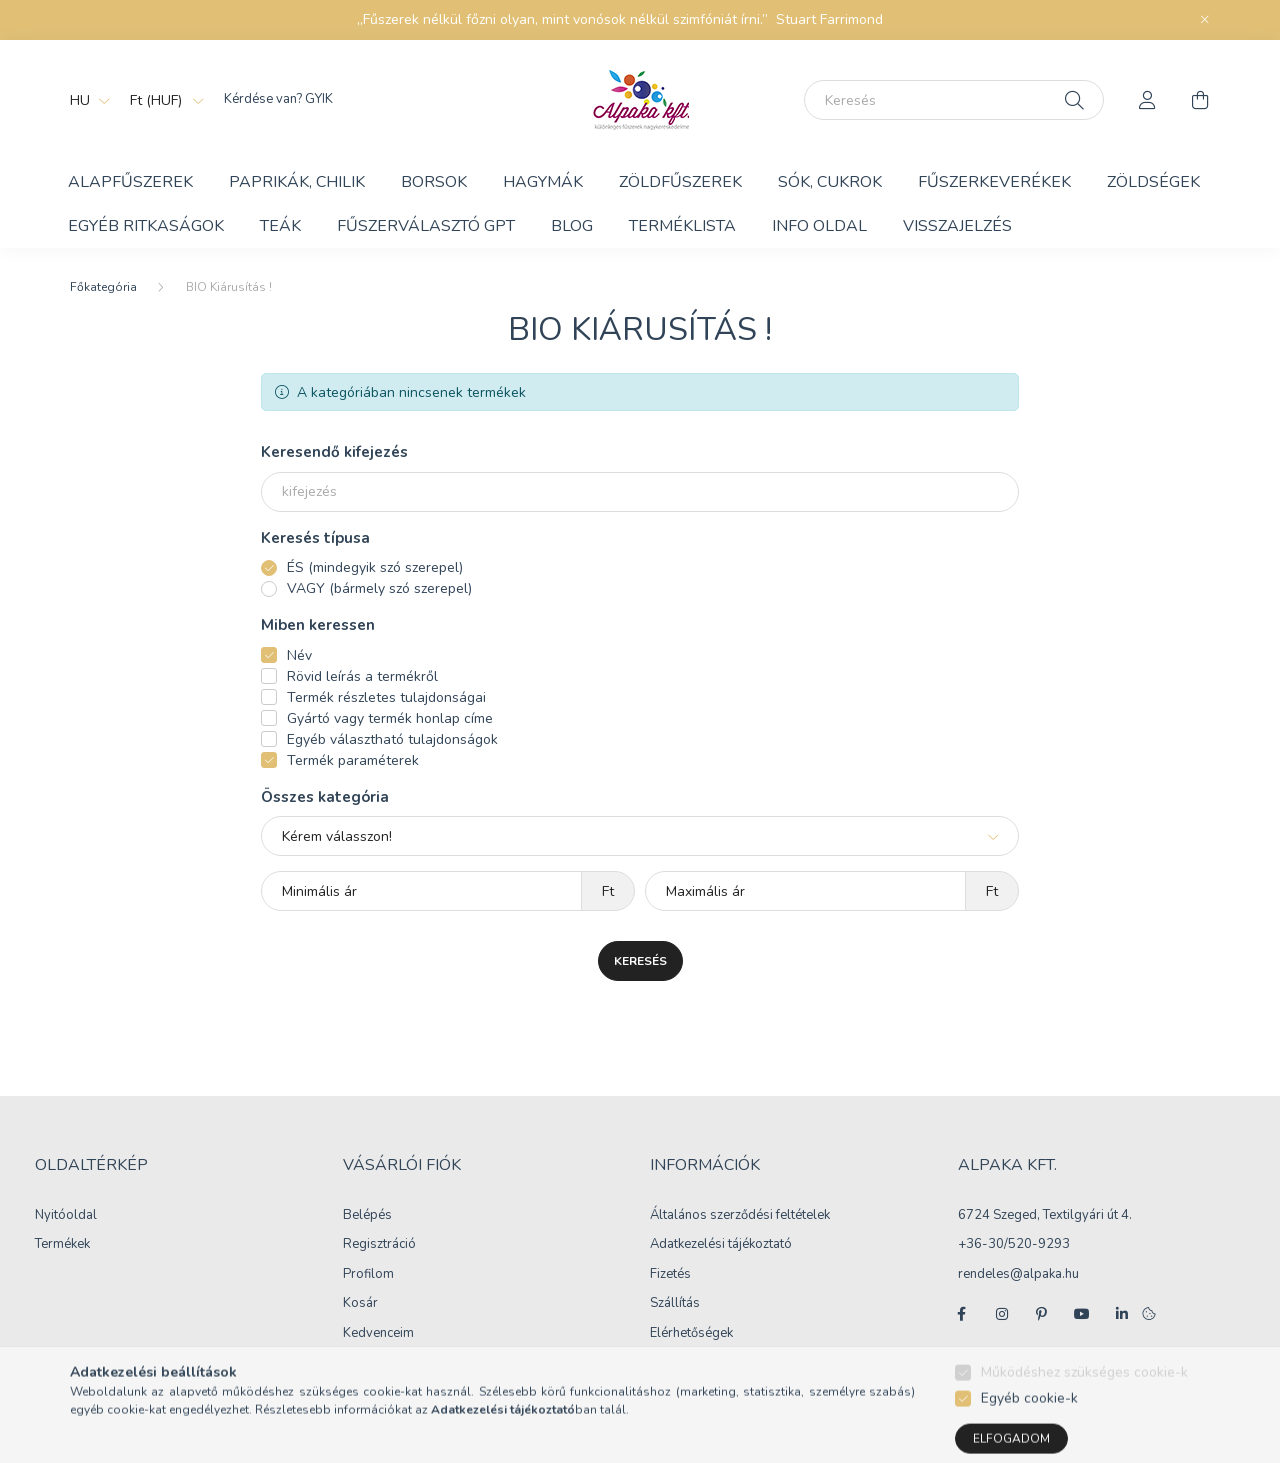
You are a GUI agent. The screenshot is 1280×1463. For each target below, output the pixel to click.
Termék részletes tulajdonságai (386, 697)
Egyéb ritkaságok (146, 226)
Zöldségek (1153, 182)
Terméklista (682, 226)
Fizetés (670, 1275)
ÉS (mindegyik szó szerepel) (375, 567)
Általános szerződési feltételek (740, 1216)
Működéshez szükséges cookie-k (1084, 1408)
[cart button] (1200, 100)
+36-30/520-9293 (1014, 1244)
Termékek (62, 1245)
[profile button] (1148, 100)
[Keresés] (954, 100)
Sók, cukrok (830, 182)
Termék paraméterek (353, 760)
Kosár (360, 1304)
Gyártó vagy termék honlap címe (390, 718)
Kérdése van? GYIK (278, 99)
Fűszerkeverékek (994, 182)
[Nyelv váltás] (85, 100)
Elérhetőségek (691, 1334)
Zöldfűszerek (680, 182)
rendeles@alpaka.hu (1018, 1274)
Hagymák (543, 182)
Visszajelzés (957, 226)
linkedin (1122, 1314)
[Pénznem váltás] (162, 100)
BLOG (572, 226)
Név (299, 655)
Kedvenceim (378, 1334)
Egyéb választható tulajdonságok (392, 739)
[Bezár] (1205, 20)
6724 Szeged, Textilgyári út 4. (1045, 1215)
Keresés (640, 961)
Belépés (367, 1216)
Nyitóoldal (66, 1216)
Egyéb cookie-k (1029, 1434)
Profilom (368, 1275)
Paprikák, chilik (297, 182)
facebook (962, 1314)
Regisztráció (379, 1245)
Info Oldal (819, 226)
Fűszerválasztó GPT (426, 226)
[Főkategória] (103, 287)
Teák (280, 226)
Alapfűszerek (130, 182)
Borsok (434, 182)
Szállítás (675, 1304)
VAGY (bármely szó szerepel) (379, 588)
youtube (1082, 1314)
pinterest (1042, 1314)
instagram (1002, 1314)
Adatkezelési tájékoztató (721, 1245)
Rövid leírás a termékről (362, 676)
